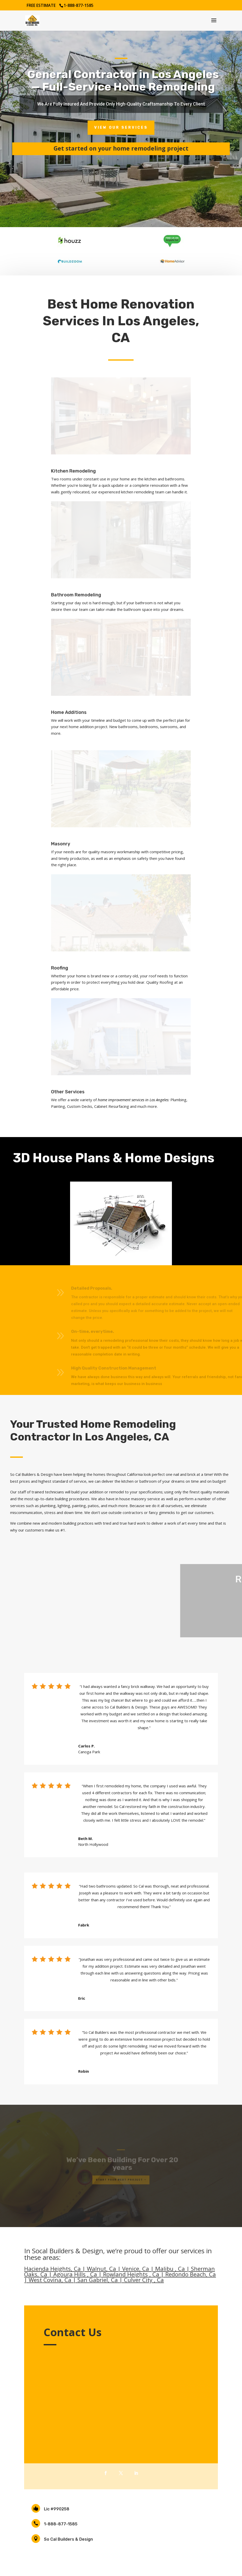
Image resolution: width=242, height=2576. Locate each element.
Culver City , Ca (144, 2280)
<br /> (121, 174)
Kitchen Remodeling (73, 471)
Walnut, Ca (101, 2268)
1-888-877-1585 (60, 2524)
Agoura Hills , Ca (75, 2274)
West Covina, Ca (50, 2280)
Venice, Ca (135, 2268)
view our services (121, 127)
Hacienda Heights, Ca (52, 2268)
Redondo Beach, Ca (190, 2274)
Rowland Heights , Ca (131, 2274)
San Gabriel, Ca (97, 2280)
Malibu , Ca (170, 2268)
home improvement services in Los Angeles (133, 1099)
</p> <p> (121, 2402)
